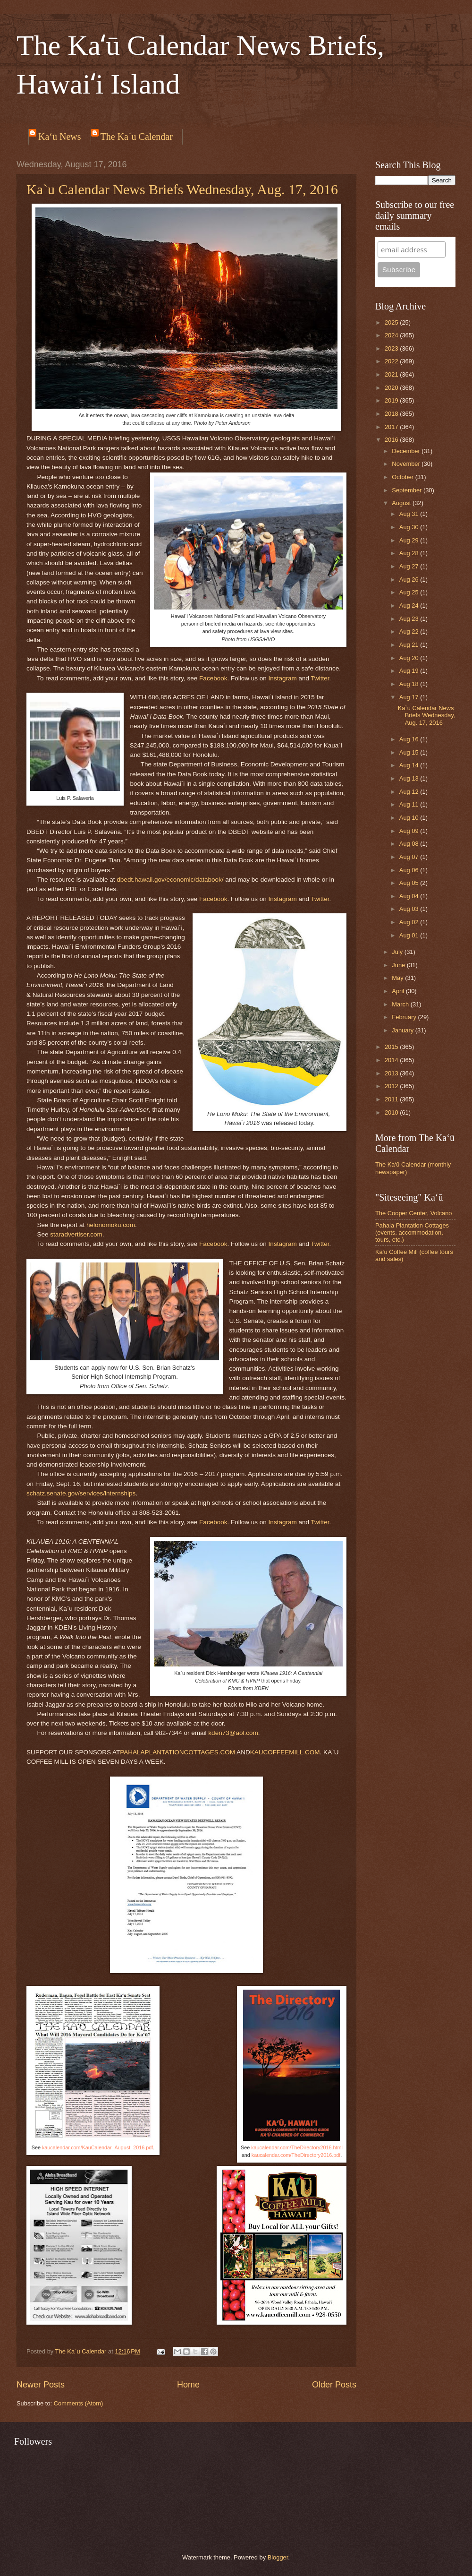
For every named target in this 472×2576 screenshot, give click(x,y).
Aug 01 (409, 935)
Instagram (283, 678)
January (403, 1030)
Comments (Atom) (78, 2403)
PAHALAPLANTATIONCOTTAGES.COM (177, 1752)
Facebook (213, 678)
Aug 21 (409, 644)
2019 (392, 400)
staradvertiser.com (76, 1234)
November (406, 463)
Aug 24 (409, 605)
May (398, 977)
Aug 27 (409, 566)
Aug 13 (409, 778)
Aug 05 (409, 882)
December (406, 451)
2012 (392, 1086)
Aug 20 (409, 657)
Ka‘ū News (59, 136)
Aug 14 (409, 765)
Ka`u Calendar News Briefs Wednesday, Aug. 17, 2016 (182, 189)
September (407, 490)
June (399, 965)
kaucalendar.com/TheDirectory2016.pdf (296, 2155)
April (398, 991)
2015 (392, 1046)
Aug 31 (409, 513)
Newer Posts (41, 2384)
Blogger (278, 2557)
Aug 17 (409, 697)
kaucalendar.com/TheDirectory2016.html (297, 2147)
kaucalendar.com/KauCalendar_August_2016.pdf (97, 2147)
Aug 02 (409, 922)
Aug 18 (409, 683)
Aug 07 (409, 856)
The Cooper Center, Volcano (413, 1213)
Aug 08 (409, 843)
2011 (392, 1099)
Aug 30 (409, 527)
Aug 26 (409, 579)
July (398, 951)
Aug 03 (409, 908)
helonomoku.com (110, 1224)
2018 (392, 413)
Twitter (320, 678)
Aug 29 (409, 540)
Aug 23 (409, 618)
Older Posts (334, 2384)
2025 (392, 322)
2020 (392, 387)
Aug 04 (409, 896)
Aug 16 (409, 739)
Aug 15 (409, 752)
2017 (392, 426)
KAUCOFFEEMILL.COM (285, 1752)
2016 (392, 439)
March (401, 1004)
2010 (392, 1112)
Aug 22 (409, 631)
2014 (392, 1060)
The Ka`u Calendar (137, 136)
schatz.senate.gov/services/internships (80, 1493)
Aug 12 (409, 791)
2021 (392, 374)
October (403, 477)
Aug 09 (409, 830)
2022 (392, 361)
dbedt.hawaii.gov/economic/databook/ (170, 879)
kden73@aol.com (233, 1732)
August (402, 503)
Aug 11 (409, 804)
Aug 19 (409, 670)
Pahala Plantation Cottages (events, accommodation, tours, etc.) (412, 1233)
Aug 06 (409, 870)
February (405, 1017)
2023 (392, 348)
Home (188, 2384)
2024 (392, 335)
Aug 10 (409, 817)
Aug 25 (409, 592)
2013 (392, 1073)
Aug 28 (409, 553)
